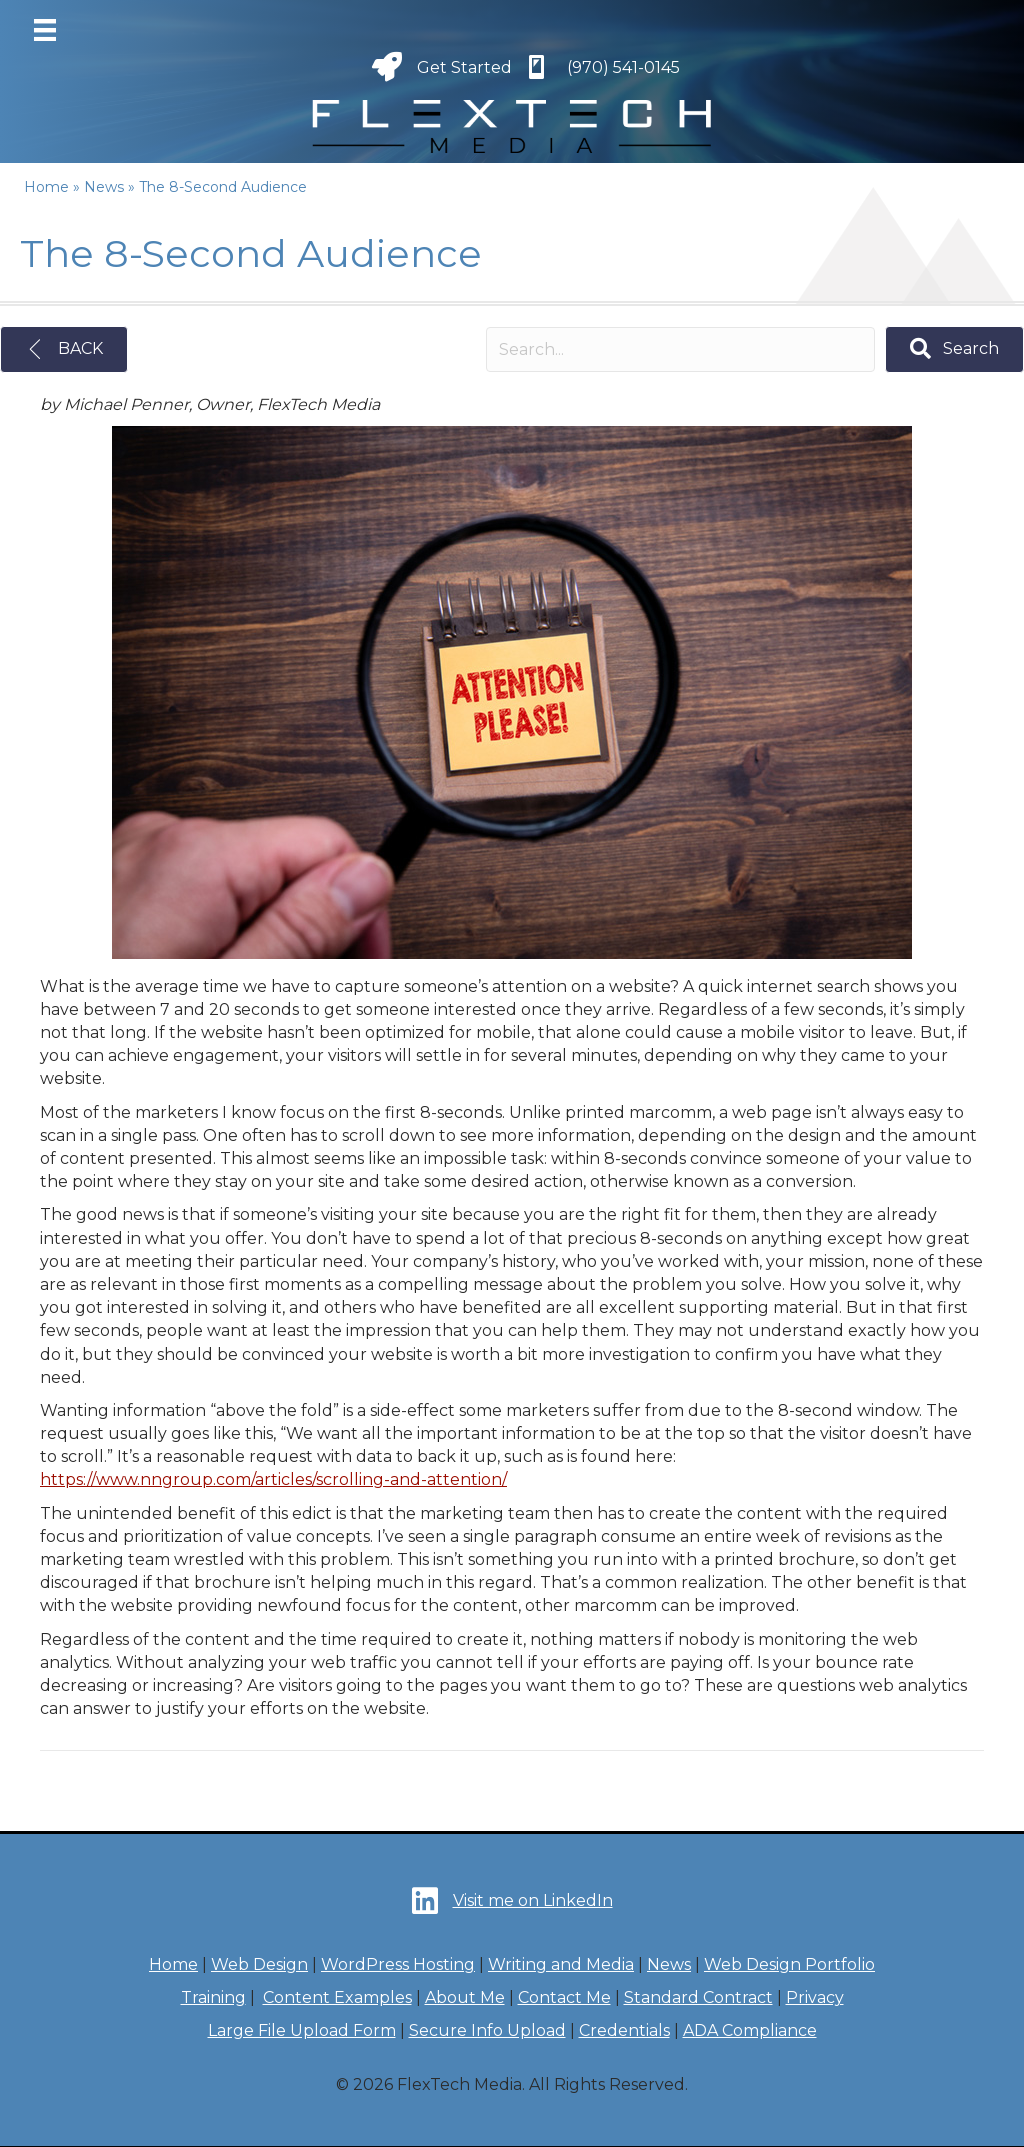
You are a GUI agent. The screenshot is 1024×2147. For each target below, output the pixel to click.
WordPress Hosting (398, 1964)
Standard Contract (698, 1997)
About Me (465, 1997)
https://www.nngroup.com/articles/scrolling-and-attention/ (273, 1479)
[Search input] (680, 349)
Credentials (624, 2030)
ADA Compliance (750, 2030)
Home (173, 1964)
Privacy (815, 1997)
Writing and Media (561, 1964)
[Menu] (45, 30)
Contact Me (564, 1997)
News (669, 1964)
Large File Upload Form (302, 2030)
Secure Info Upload (487, 2030)
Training (213, 1997)
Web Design (259, 1964)
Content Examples (337, 1997)
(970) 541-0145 (623, 67)
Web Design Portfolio (789, 1964)
